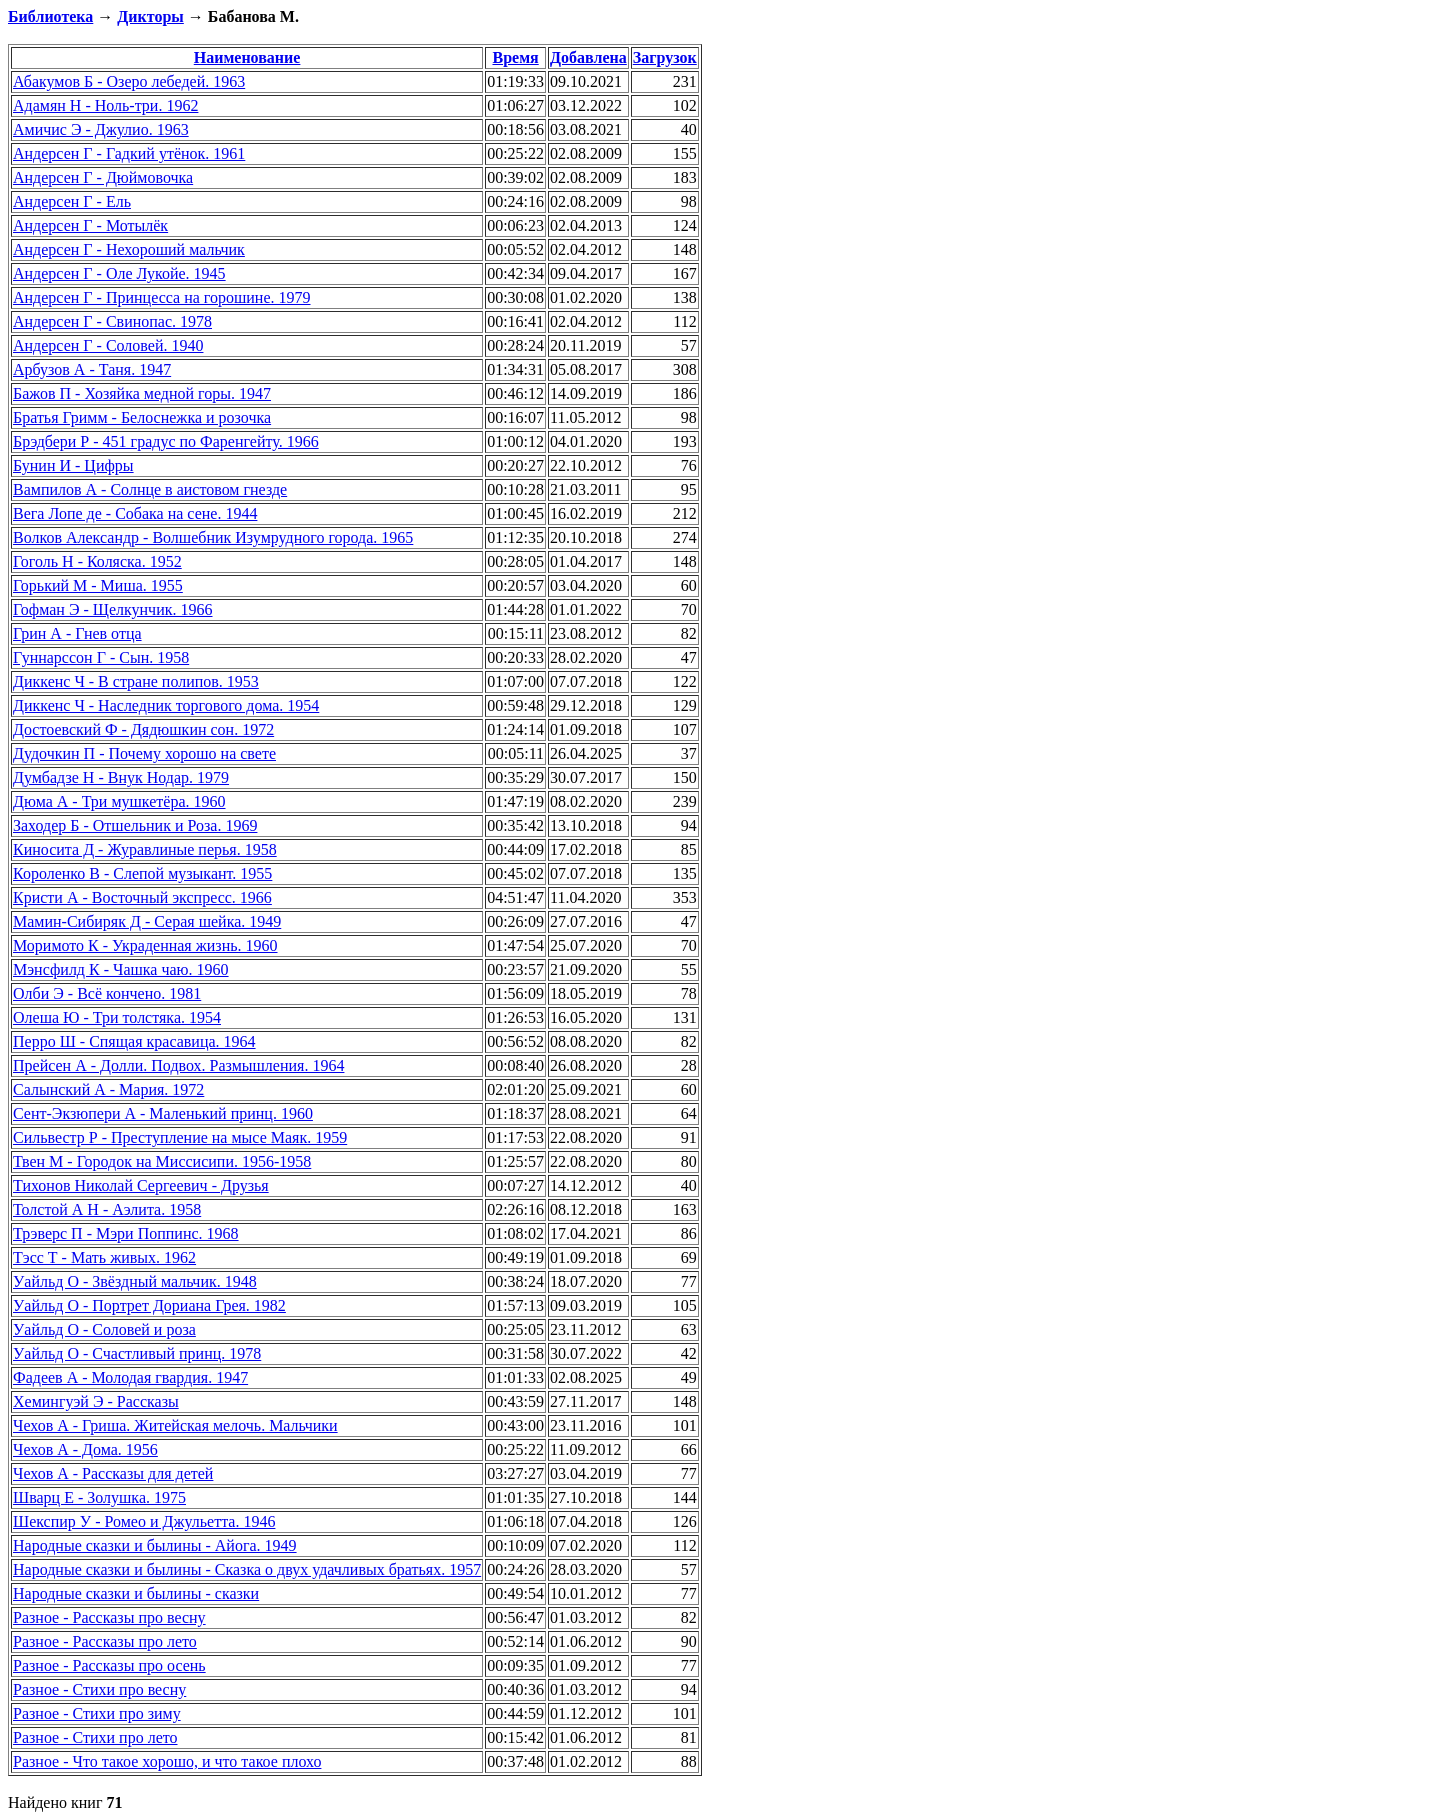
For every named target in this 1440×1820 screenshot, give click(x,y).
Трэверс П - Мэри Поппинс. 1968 (126, 1233)
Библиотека (50, 16)
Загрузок (665, 57)
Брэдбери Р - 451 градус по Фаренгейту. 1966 (166, 441)
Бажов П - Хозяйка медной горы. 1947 (142, 393)
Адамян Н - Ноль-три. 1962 (105, 105)
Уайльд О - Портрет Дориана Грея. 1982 (149, 1305)
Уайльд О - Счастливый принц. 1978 (137, 1353)
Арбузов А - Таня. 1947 (92, 369)
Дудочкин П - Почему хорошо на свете (144, 753)
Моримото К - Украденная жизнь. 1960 (145, 945)
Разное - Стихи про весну (99, 1689)
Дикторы (150, 16)
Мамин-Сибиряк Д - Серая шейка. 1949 (147, 921)
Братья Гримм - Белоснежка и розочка (142, 417)
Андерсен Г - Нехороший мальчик (129, 249)
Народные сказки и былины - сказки (136, 1593)
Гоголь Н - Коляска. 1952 (97, 561)
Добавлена (588, 57)
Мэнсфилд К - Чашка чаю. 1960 (121, 969)
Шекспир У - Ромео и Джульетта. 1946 (144, 1521)
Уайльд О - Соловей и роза (104, 1329)
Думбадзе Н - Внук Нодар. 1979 (121, 777)
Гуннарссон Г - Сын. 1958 (101, 657)
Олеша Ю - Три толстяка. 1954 (117, 1017)
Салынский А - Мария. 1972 (108, 1089)
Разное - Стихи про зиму (97, 1713)
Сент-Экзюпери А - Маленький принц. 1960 (163, 1113)
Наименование (247, 57)
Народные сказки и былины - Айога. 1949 (155, 1545)
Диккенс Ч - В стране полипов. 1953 (136, 681)
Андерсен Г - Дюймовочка (103, 177)
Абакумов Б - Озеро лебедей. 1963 (129, 81)
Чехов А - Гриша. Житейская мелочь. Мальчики (175, 1425)
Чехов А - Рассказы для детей (113, 1473)
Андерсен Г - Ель (72, 201)
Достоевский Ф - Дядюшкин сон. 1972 (143, 729)
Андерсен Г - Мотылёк (90, 225)
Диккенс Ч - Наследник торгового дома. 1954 (166, 705)
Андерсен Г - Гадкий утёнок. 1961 (129, 153)
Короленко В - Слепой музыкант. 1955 (142, 873)
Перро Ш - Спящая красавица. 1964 (134, 1041)
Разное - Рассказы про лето (105, 1641)
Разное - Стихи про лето (95, 1737)
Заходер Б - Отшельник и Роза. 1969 (135, 825)
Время (515, 57)
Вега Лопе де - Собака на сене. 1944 (135, 513)
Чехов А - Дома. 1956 (85, 1449)
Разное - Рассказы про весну (109, 1617)
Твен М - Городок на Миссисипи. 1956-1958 (162, 1161)
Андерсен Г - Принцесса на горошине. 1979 (162, 297)
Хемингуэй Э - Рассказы (96, 1401)
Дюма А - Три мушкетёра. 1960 (119, 801)
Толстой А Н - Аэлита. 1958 (107, 1209)
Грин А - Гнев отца (77, 633)
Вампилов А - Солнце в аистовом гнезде (150, 489)
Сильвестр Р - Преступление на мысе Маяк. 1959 (180, 1137)
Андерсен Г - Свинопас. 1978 (112, 321)
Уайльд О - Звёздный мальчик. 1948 (135, 1281)
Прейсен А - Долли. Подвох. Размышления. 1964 (178, 1065)
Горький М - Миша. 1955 (98, 585)
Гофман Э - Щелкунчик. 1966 (113, 609)
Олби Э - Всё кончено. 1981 (107, 993)
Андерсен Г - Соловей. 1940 (108, 345)
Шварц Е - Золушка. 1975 (99, 1497)
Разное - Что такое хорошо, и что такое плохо (167, 1761)
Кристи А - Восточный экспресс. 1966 (142, 897)
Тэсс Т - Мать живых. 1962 (104, 1257)
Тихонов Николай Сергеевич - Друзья (141, 1185)
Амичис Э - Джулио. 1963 (101, 129)
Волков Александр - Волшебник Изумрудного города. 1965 (213, 537)
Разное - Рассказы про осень (109, 1665)
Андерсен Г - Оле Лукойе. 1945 (119, 273)
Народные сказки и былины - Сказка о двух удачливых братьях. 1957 (247, 1569)
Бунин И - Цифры (73, 465)
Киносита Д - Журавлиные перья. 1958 (145, 849)
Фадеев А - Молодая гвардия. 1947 (130, 1377)
